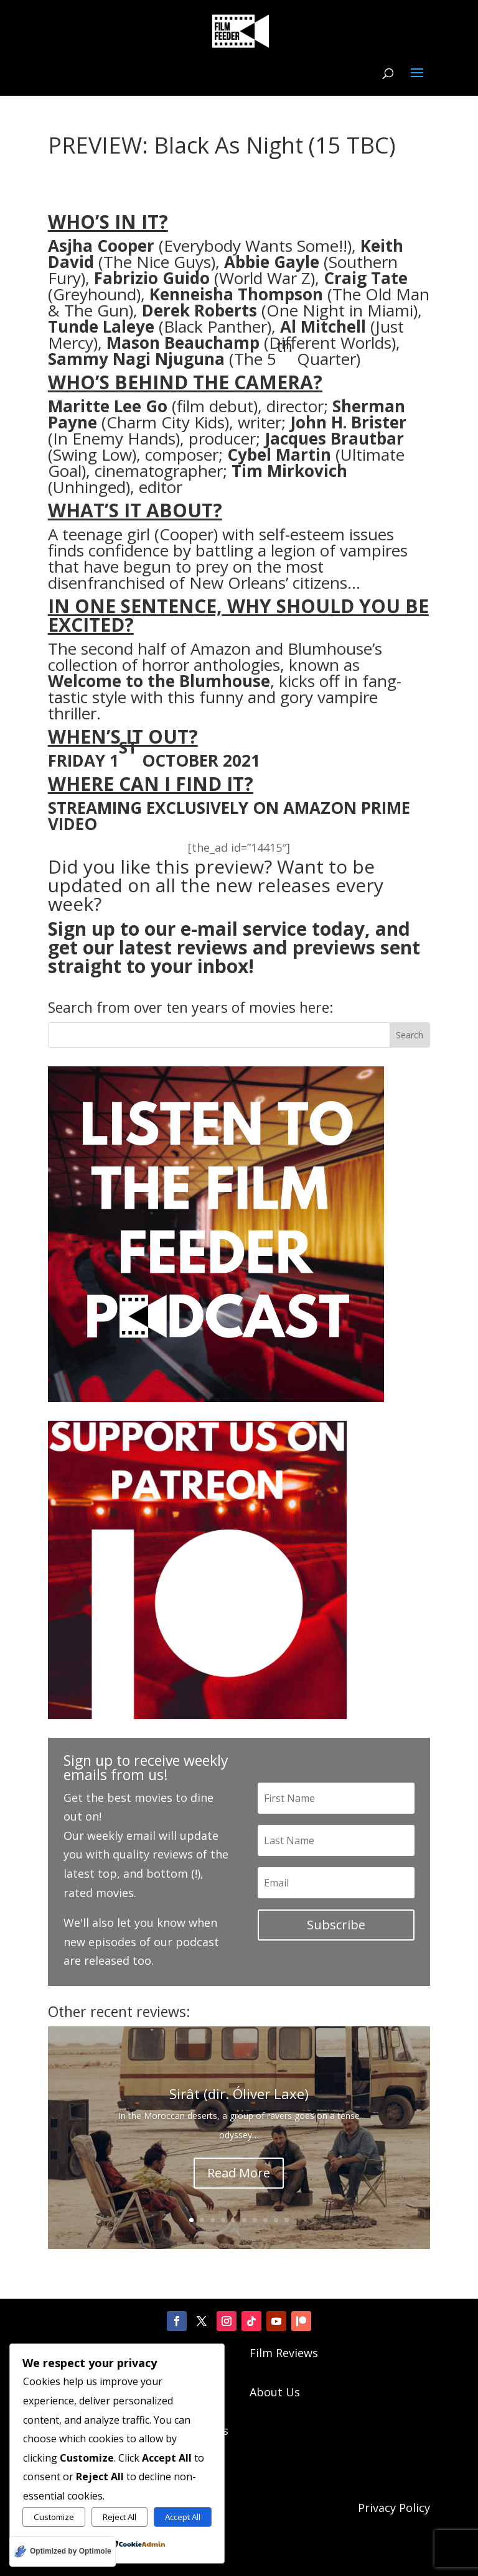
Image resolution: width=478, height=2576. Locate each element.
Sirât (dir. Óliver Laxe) (239, 2093)
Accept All (182, 2517)
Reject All (119, 2517)
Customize (54, 2517)
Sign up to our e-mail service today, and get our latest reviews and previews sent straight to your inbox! (234, 947)
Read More (238, 2172)
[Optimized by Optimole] (62, 2551)
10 (286, 2220)
